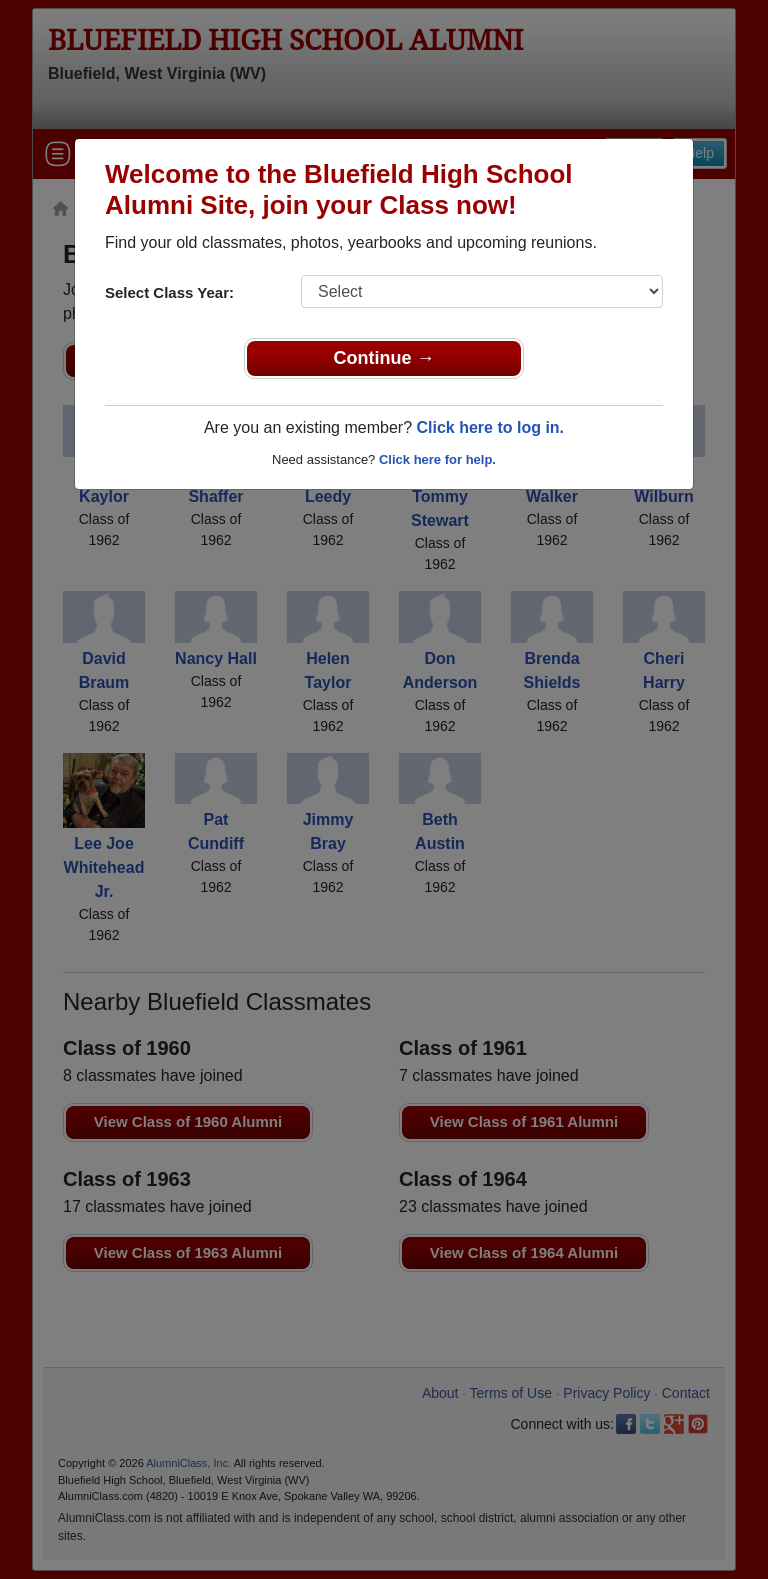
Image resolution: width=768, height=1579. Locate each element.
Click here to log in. (490, 427)
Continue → (384, 358)
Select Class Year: (169, 292)
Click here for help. (437, 459)
